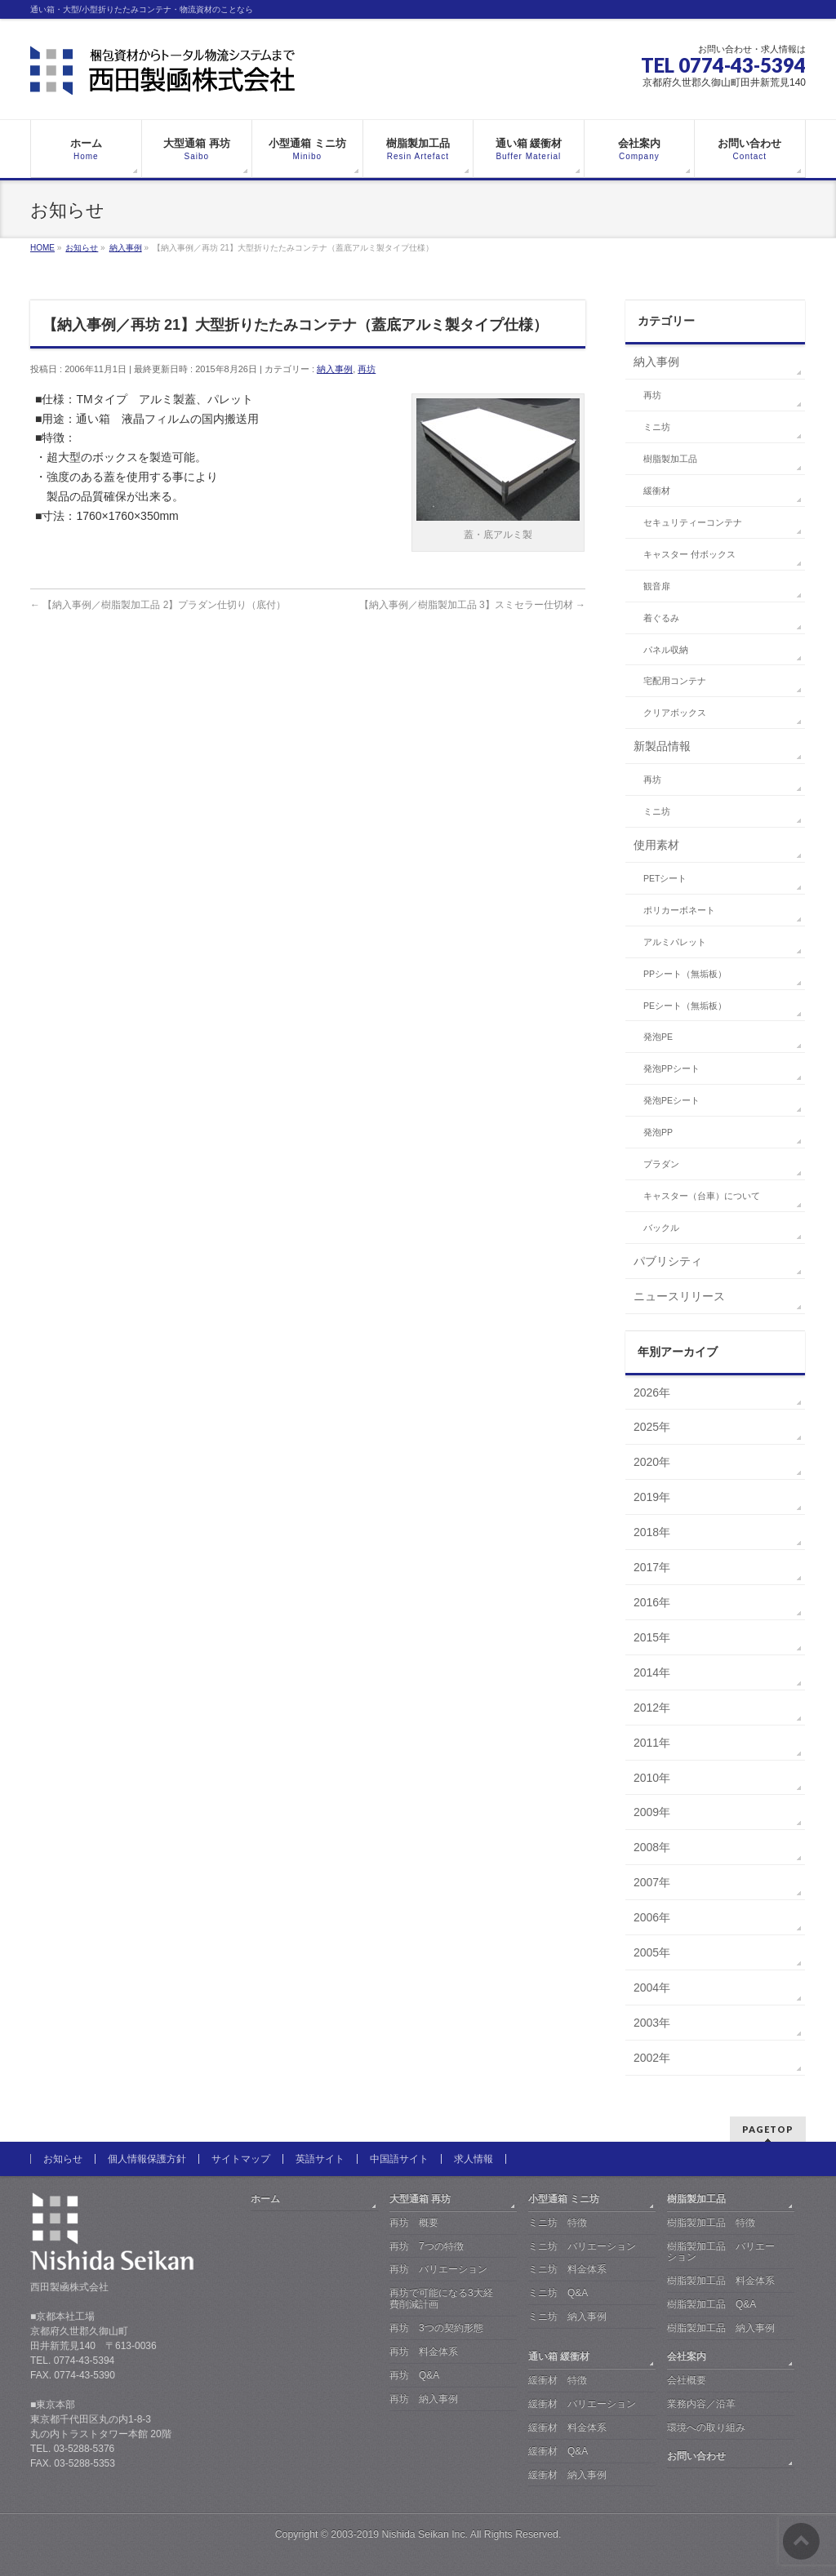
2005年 (652, 1952)
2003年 (652, 2022)
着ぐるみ (661, 618)
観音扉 (656, 586)
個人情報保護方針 (147, 2159)
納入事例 (335, 369)
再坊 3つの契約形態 (436, 2328)
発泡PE (658, 1037)
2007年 (652, 1882)
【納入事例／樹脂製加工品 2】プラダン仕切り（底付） (158, 605)
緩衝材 (656, 490)
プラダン (661, 1164)
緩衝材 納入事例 (567, 2475)
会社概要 (686, 2380)
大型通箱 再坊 (420, 2199)
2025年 (652, 1426)
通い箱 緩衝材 (558, 2356)
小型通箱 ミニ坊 (563, 2199)
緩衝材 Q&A (558, 2451)
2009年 (652, 1812)
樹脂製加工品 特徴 (711, 2222)
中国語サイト (399, 2159)
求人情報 (473, 2159)
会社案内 (686, 2356)
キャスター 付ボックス (689, 554)
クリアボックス (674, 712)
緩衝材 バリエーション (582, 2403)
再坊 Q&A (414, 2375)
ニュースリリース (679, 1296)
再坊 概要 (413, 2222)
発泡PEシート (671, 1100)
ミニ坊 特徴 (557, 2222)
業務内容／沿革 (701, 2403)
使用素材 (656, 844)
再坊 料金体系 (423, 2351)
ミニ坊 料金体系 (567, 2269)
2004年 (652, 1987)
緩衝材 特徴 (557, 2380)
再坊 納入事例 (423, 2399)
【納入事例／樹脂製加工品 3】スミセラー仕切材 (472, 605)
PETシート (665, 878)
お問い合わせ (696, 2456)
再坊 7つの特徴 (426, 2246)
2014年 (652, 1672)
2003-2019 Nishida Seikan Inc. (399, 2534)
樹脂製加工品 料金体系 (721, 2280)
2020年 (652, 1461)
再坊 (367, 369)
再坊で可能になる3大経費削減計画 (441, 2298)
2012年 (652, 1707)
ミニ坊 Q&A (558, 2292)
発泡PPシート (671, 1068)
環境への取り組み (706, 2427)
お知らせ (62, 2159)
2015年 (652, 1637)
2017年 (652, 1567)
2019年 (652, 1496)
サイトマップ (240, 2159)
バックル (661, 1227)
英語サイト (320, 2159)
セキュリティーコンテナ (692, 522)
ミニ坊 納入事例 (567, 2316)
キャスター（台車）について (701, 1196)
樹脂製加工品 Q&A (711, 2304)
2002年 (652, 2057)
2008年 (652, 1847)
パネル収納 (665, 650)
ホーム (265, 2199)
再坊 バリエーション (438, 2269)
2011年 (652, 1742)
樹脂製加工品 (670, 459)
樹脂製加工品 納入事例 (721, 2328)
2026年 (652, 1392)
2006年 (652, 1917)
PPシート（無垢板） (685, 974)
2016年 (652, 1602)
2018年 (652, 1532)
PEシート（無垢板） (685, 1005)
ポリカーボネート (679, 910)
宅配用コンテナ (674, 681)
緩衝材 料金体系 (567, 2427)
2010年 (652, 1777)
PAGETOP (768, 2129)
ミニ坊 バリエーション (582, 2246)
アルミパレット (674, 942)
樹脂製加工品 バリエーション (721, 2252)
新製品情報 (662, 746)
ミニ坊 (656, 427)
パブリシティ (668, 1261)
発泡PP (658, 1132)
